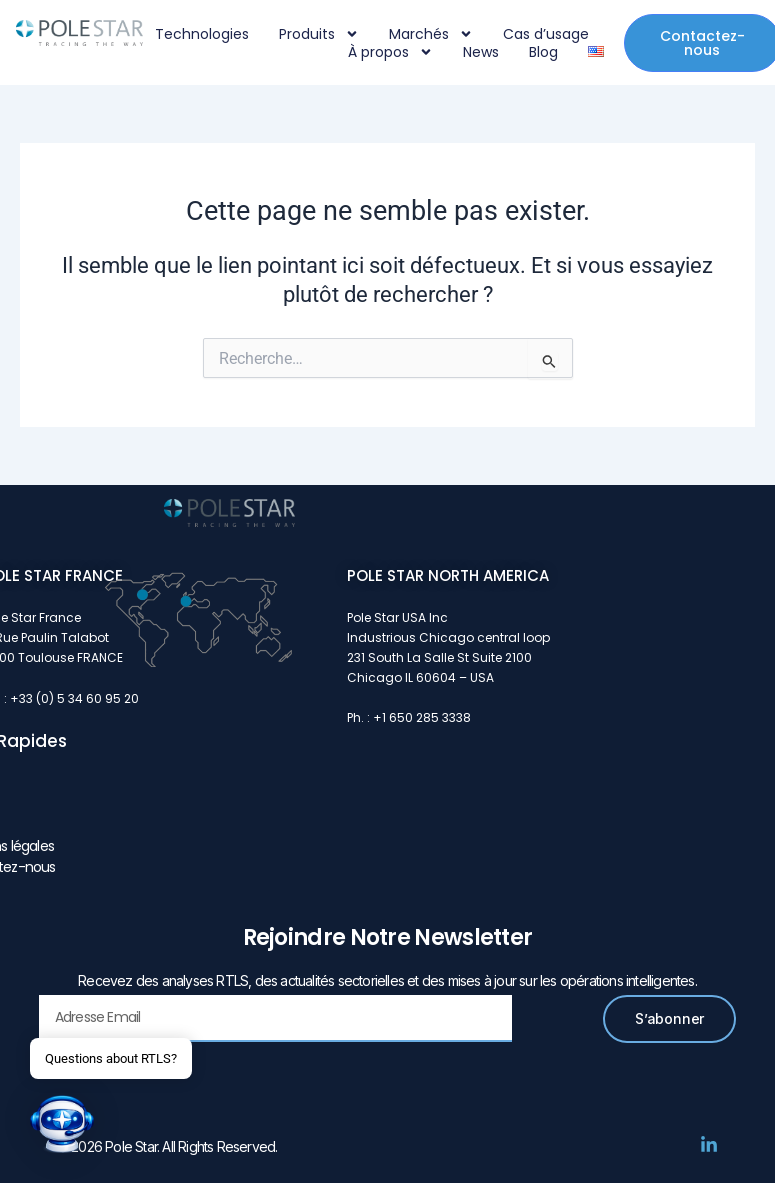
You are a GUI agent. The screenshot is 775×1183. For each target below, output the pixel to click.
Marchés (431, 34)
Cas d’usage (546, 34)
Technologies (202, 34)
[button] (62, 1124)
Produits (319, 34)
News (481, 52)
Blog (543, 52)
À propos (390, 52)
